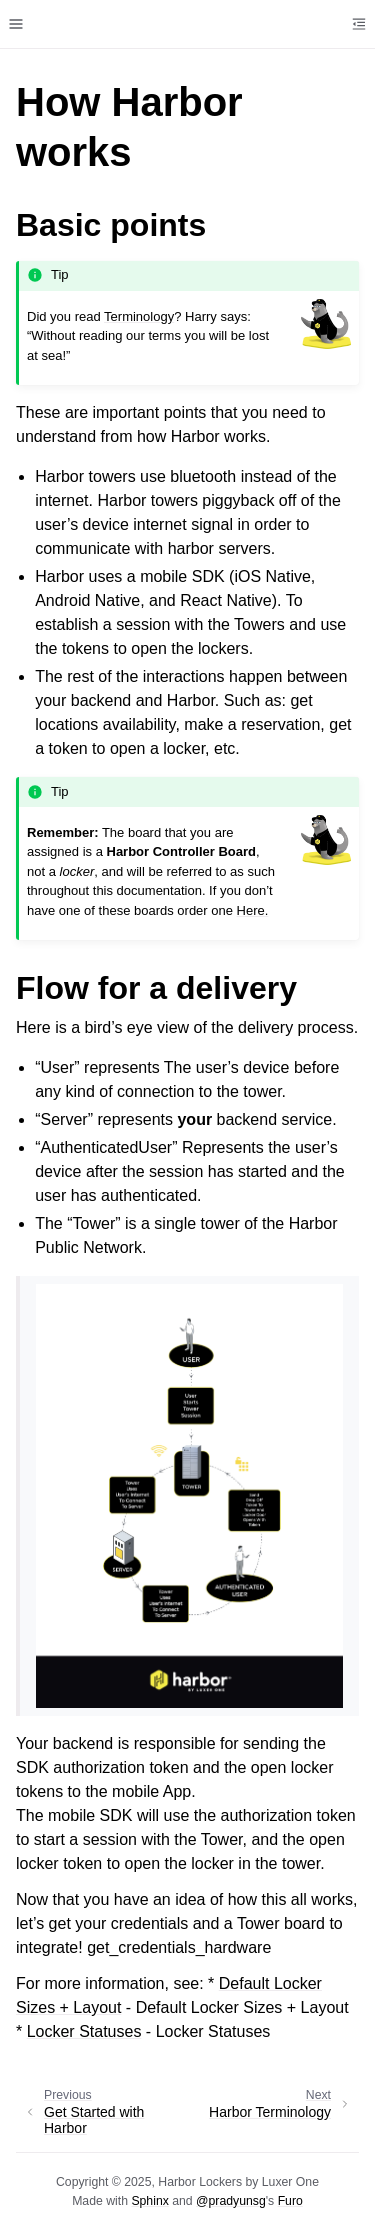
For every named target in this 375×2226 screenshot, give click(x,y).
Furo (290, 2201)
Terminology (139, 316)
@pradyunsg (231, 2201)
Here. (253, 910)
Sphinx (149, 2201)
